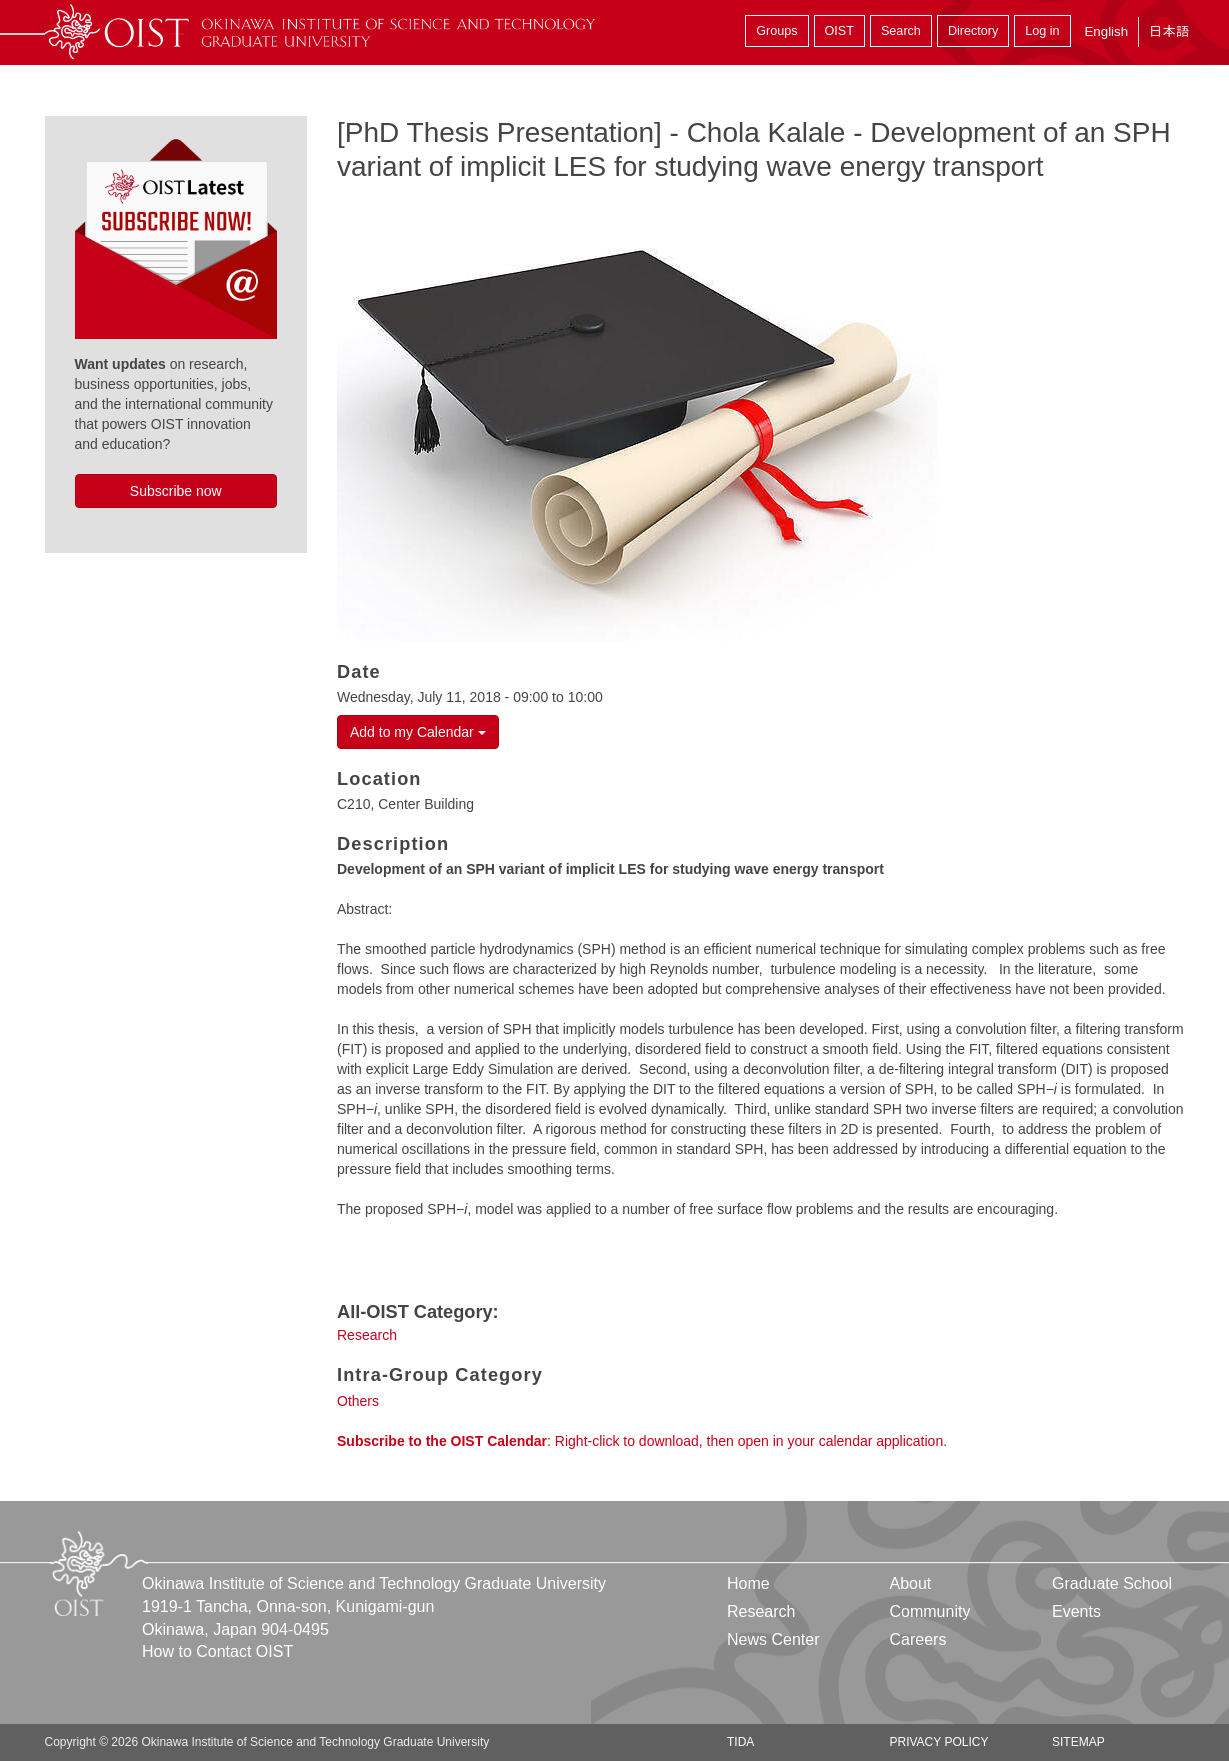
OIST (839, 31)
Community (929, 1611)
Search (901, 31)
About (910, 1583)
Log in (1042, 31)
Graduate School (1112, 1583)
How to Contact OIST (217, 1651)
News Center (773, 1639)
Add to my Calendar (418, 732)
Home (748, 1583)
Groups (776, 31)
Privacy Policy (938, 1742)
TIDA (740, 1742)
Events (1076, 1611)
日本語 (1169, 31)
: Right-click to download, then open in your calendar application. (642, 1441)
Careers (917, 1639)
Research (367, 1335)
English (1106, 31)
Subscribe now (176, 491)
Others (358, 1401)
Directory (973, 31)
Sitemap (1078, 1742)
